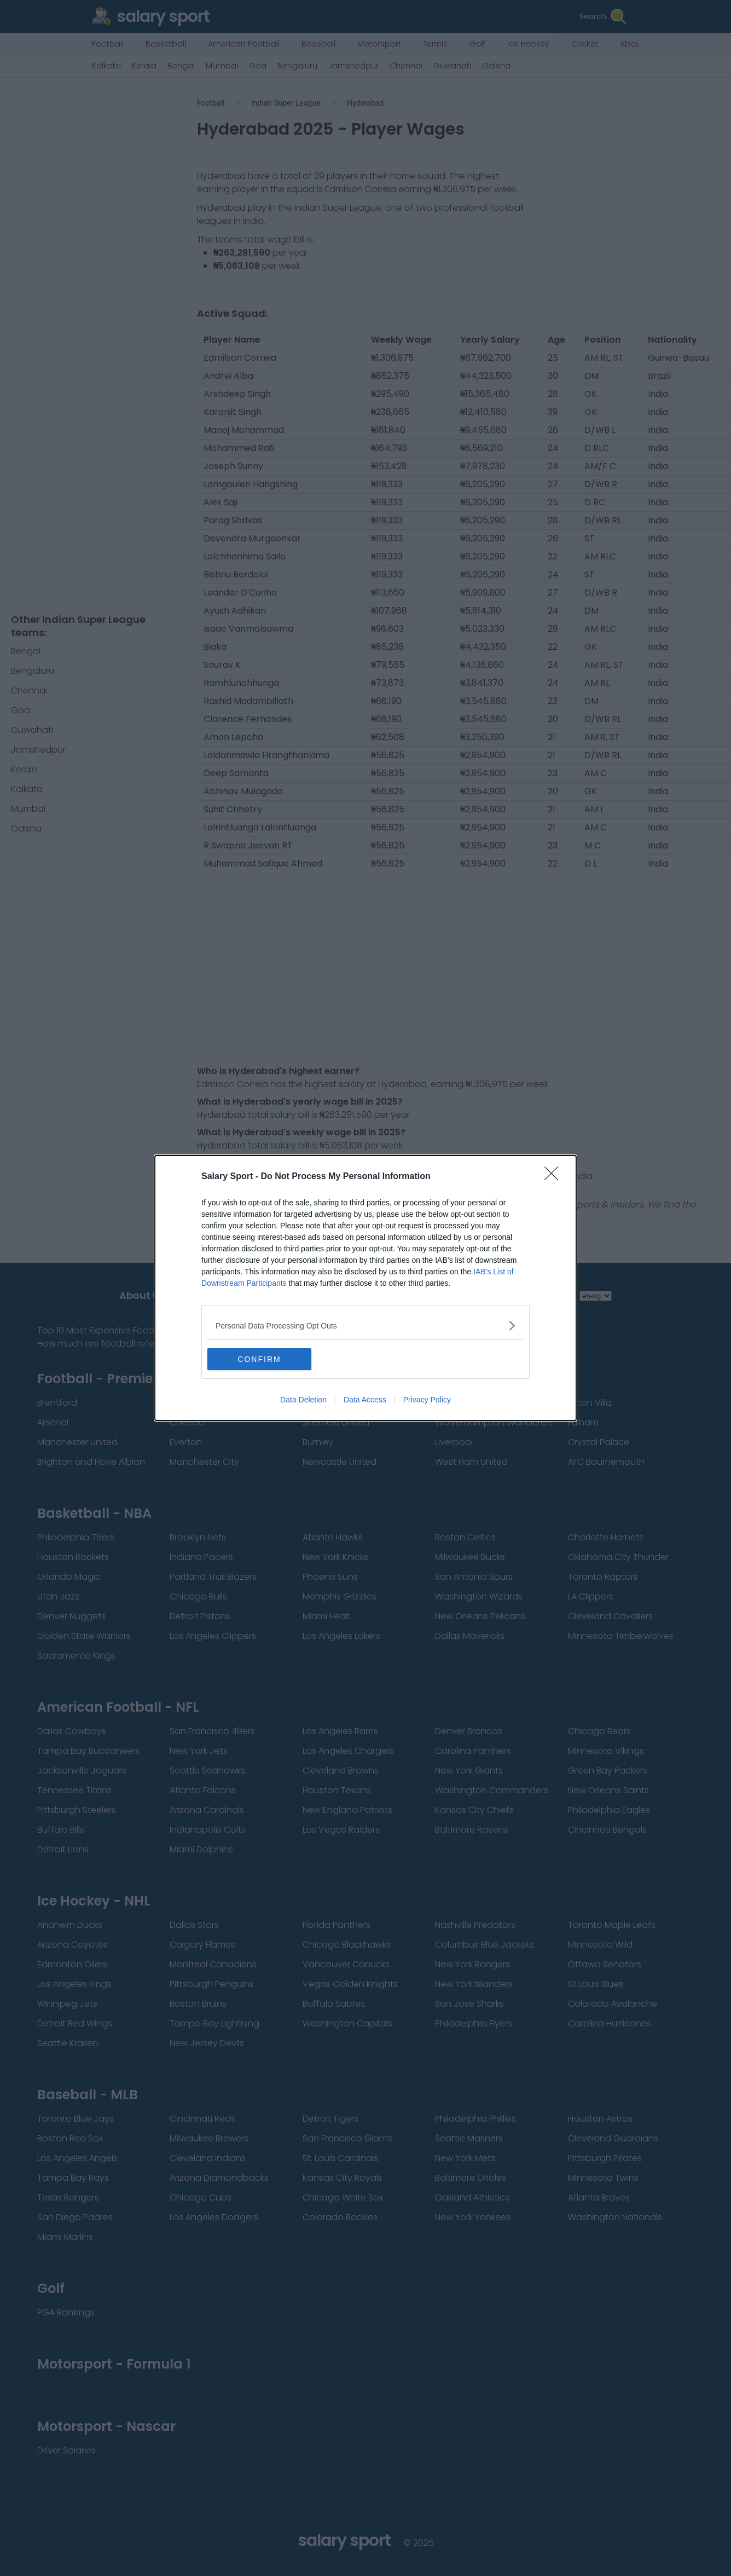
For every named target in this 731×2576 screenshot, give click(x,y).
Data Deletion (303, 1399)
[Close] (554, 1176)
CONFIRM (259, 1359)
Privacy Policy (427, 1399)
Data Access (365, 1399)
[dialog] (365, 1288)
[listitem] (365, 1325)
